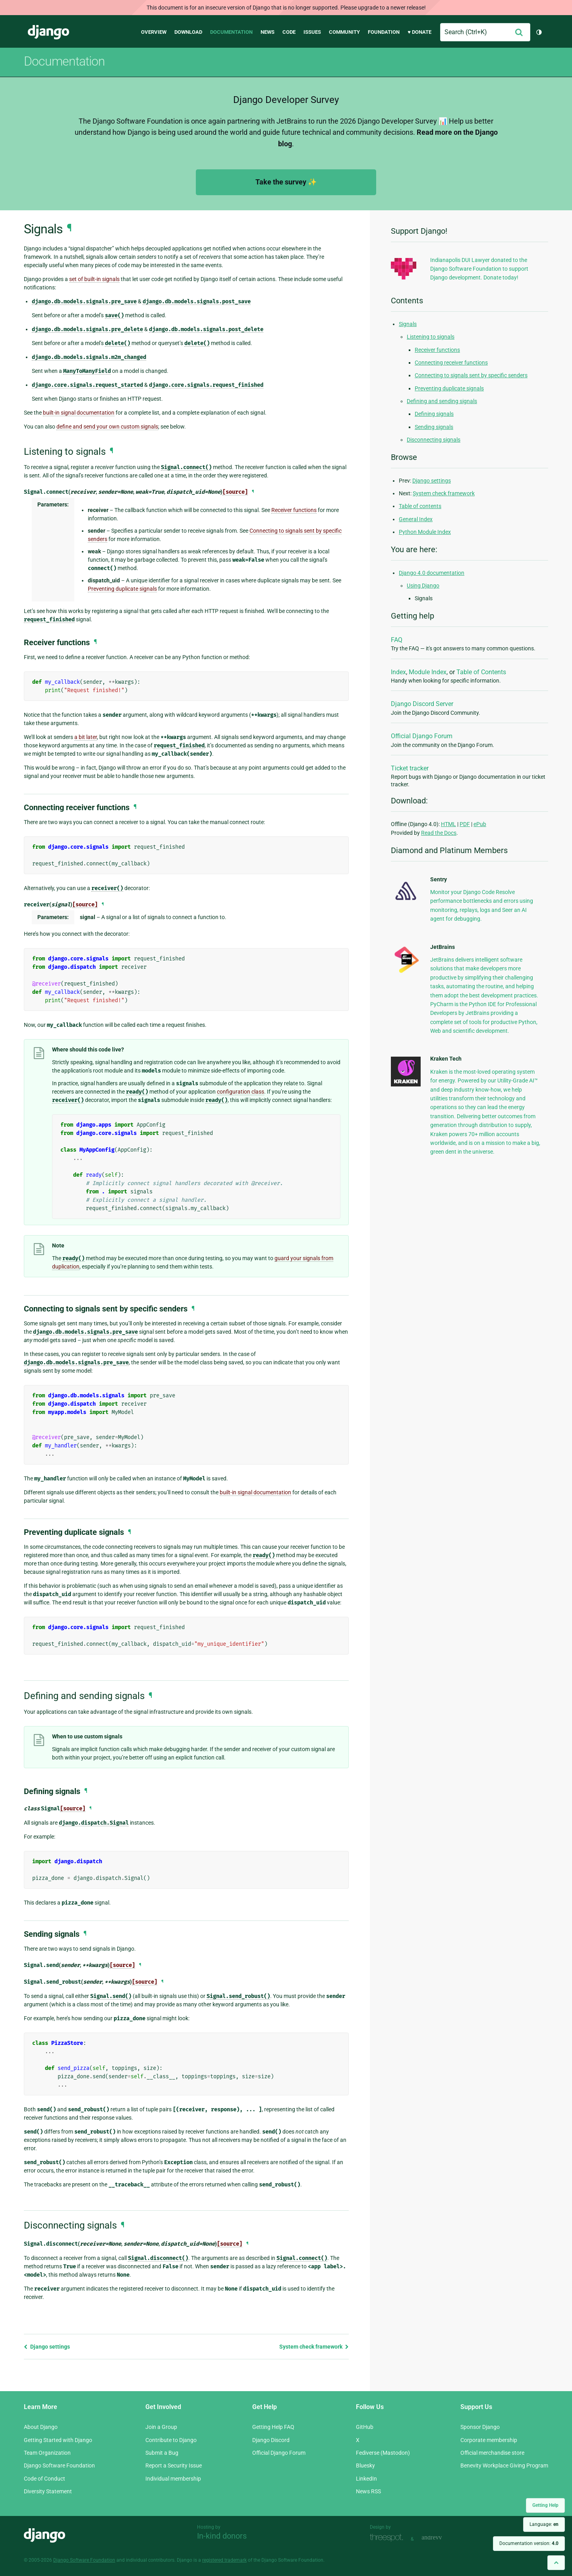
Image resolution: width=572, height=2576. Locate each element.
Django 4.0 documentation (431, 573)
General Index (416, 519)
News (267, 32)
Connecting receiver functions (451, 362)
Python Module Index (425, 532)
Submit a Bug (161, 2453)
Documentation (231, 32)
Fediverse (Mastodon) (383, 2453)
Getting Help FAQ (273, 2427)
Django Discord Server (422, 704)
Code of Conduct (44, 2478)
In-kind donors (222, 2536)
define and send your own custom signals (107, 426)
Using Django (423, 585)
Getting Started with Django (58, 2440)
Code (289, 32)
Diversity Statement (48, 2491)
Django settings (47, 2346)
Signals (408, 324)
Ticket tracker (410, 768)
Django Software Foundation (59, 2465)
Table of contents (420, 506)
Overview (153, 32)
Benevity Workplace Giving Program (504, 2465)
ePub (479, 824)
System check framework (314, 2346)
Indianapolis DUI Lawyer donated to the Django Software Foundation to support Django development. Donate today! (479, 269)
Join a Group (161, 2427)
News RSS (368, 2491)
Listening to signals (430, 337)
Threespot (388, 2538)
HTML (448, 824)
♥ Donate (419, 32)
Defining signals (434, 414)
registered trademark (224, 2560)
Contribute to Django (171, 2440)
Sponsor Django (480, 2427)
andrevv (440, 2538)
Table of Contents (481, 672)
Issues (312, 32)
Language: (543, 2524)
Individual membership (173, 2478)
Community (344, 32)
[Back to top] (556, 2563)
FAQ (396, 640)
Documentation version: (528, 2543)
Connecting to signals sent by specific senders (471, 375)
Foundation (384, 32)
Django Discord (271, 2440)
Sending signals (434, 427)
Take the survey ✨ (286, 182)
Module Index (427, 672)
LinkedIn (366, 2478)
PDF (465, 824)
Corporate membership (488, 2440)
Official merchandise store (492, 2453)
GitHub (364, 2427)
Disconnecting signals (433, 439)
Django (48, 32)
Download (188, 32)
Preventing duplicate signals (449, 388)
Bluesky (365, 2465)
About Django (41, 2427)
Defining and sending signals (442, 401)
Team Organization (47, 2453)
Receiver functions (437, 350)
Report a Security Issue (173, 2465)
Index (398, 672)
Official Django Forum (421, 736)
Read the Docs (438, 833)
